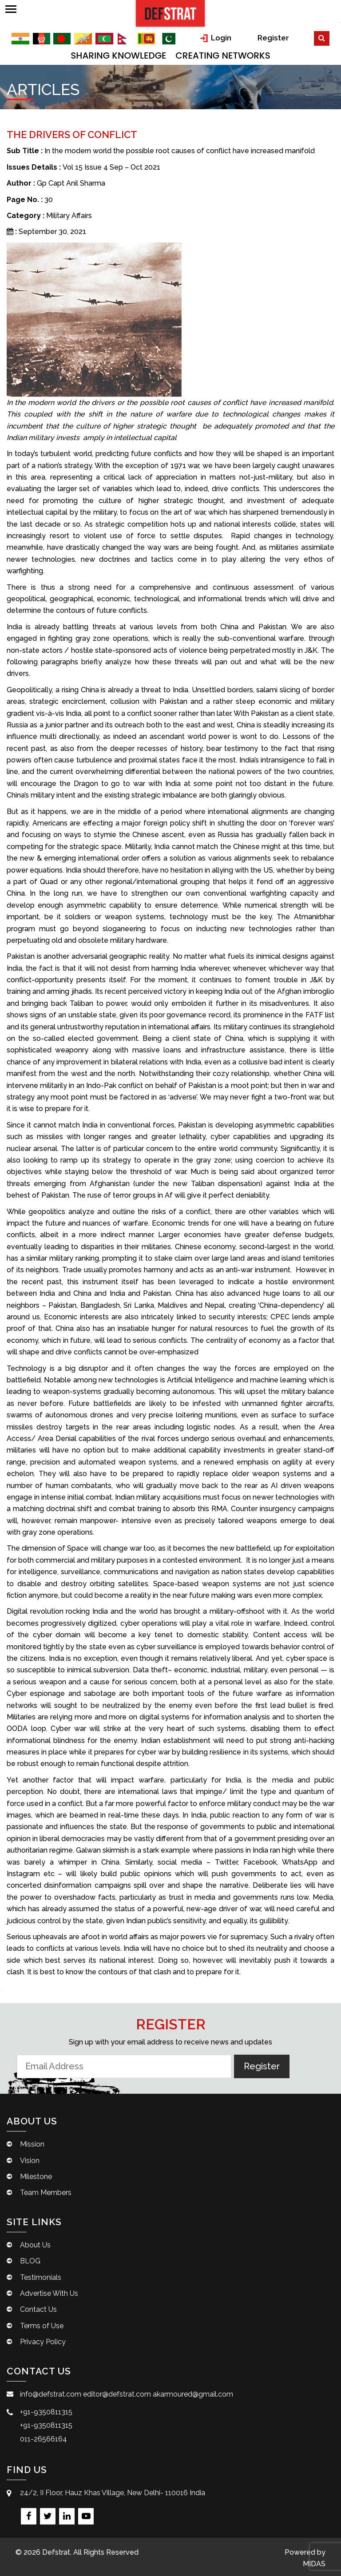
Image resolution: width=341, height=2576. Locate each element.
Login (236, 37)
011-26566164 (43, 2447)
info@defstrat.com (50, 2402)
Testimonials (40, 2286)
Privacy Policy (43, 2350)
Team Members (45, 2201)
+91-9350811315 (46, 2421)
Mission (32, 2153)
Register (297, 36)
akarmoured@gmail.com (193, 2402)
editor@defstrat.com (117, 2402)
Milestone (36, 2185)
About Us (35, 2253)
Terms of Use (41, 2334)
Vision (30, 2169)
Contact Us (38, 2318)
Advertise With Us (49, 2302)
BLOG (30, 2270)
